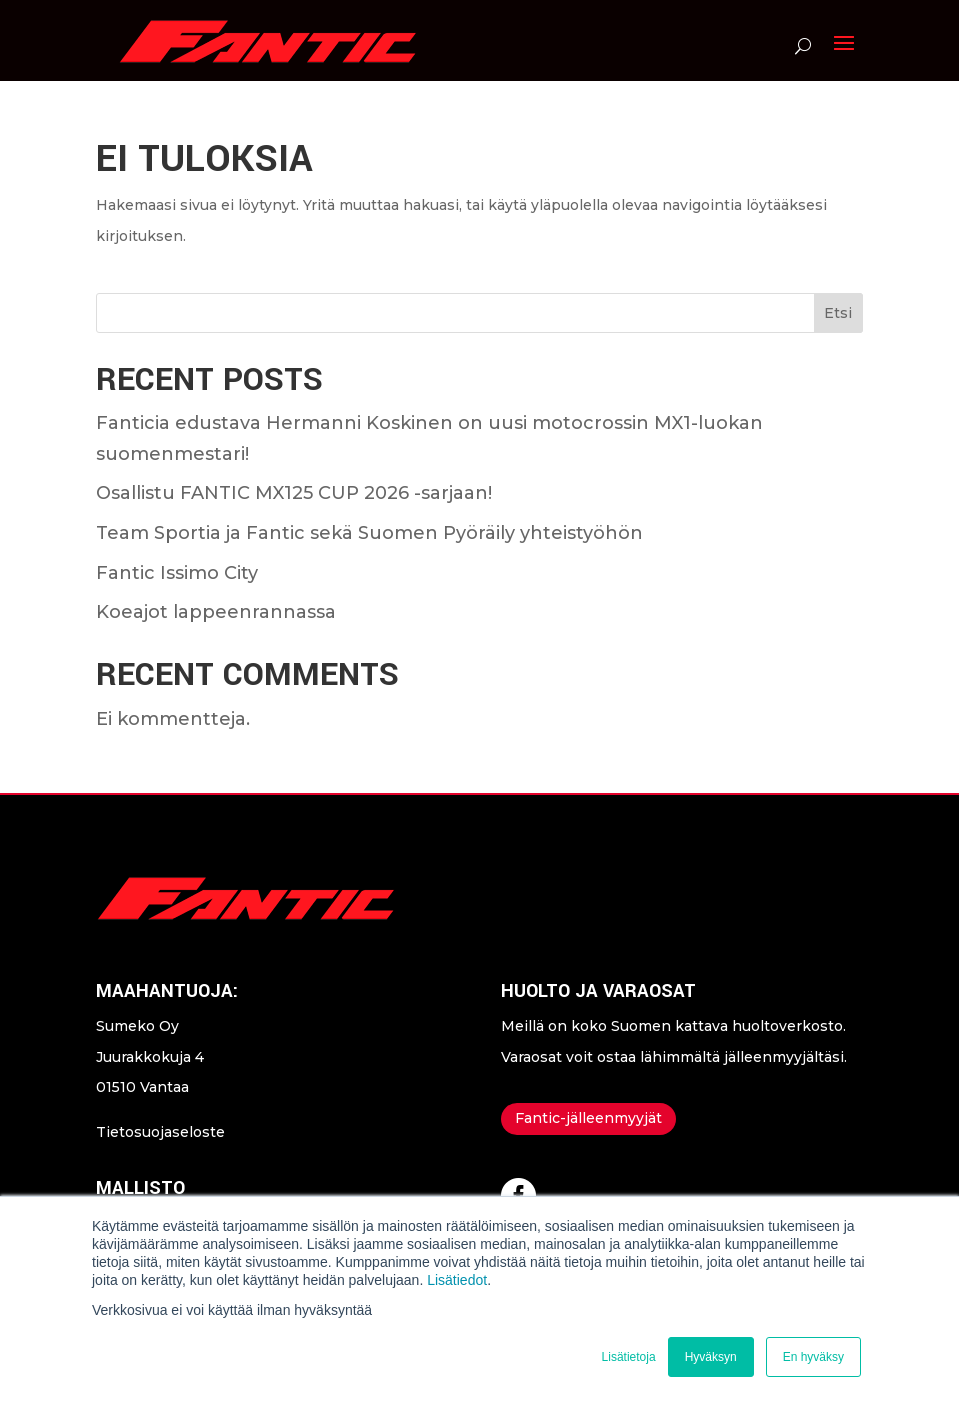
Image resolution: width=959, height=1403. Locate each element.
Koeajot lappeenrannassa (216, 612)
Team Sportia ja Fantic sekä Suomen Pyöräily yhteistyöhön (369, 533)
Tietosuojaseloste (160, 1132)
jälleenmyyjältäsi (784, 1057)
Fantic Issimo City (177, 573)
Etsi (838, 313)
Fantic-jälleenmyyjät (588, 1118)
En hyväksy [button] (813, 1357)
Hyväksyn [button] (711, 1357)
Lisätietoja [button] (629, 1357)
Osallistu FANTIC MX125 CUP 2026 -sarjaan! (294, 493)
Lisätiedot (457, 1280)
